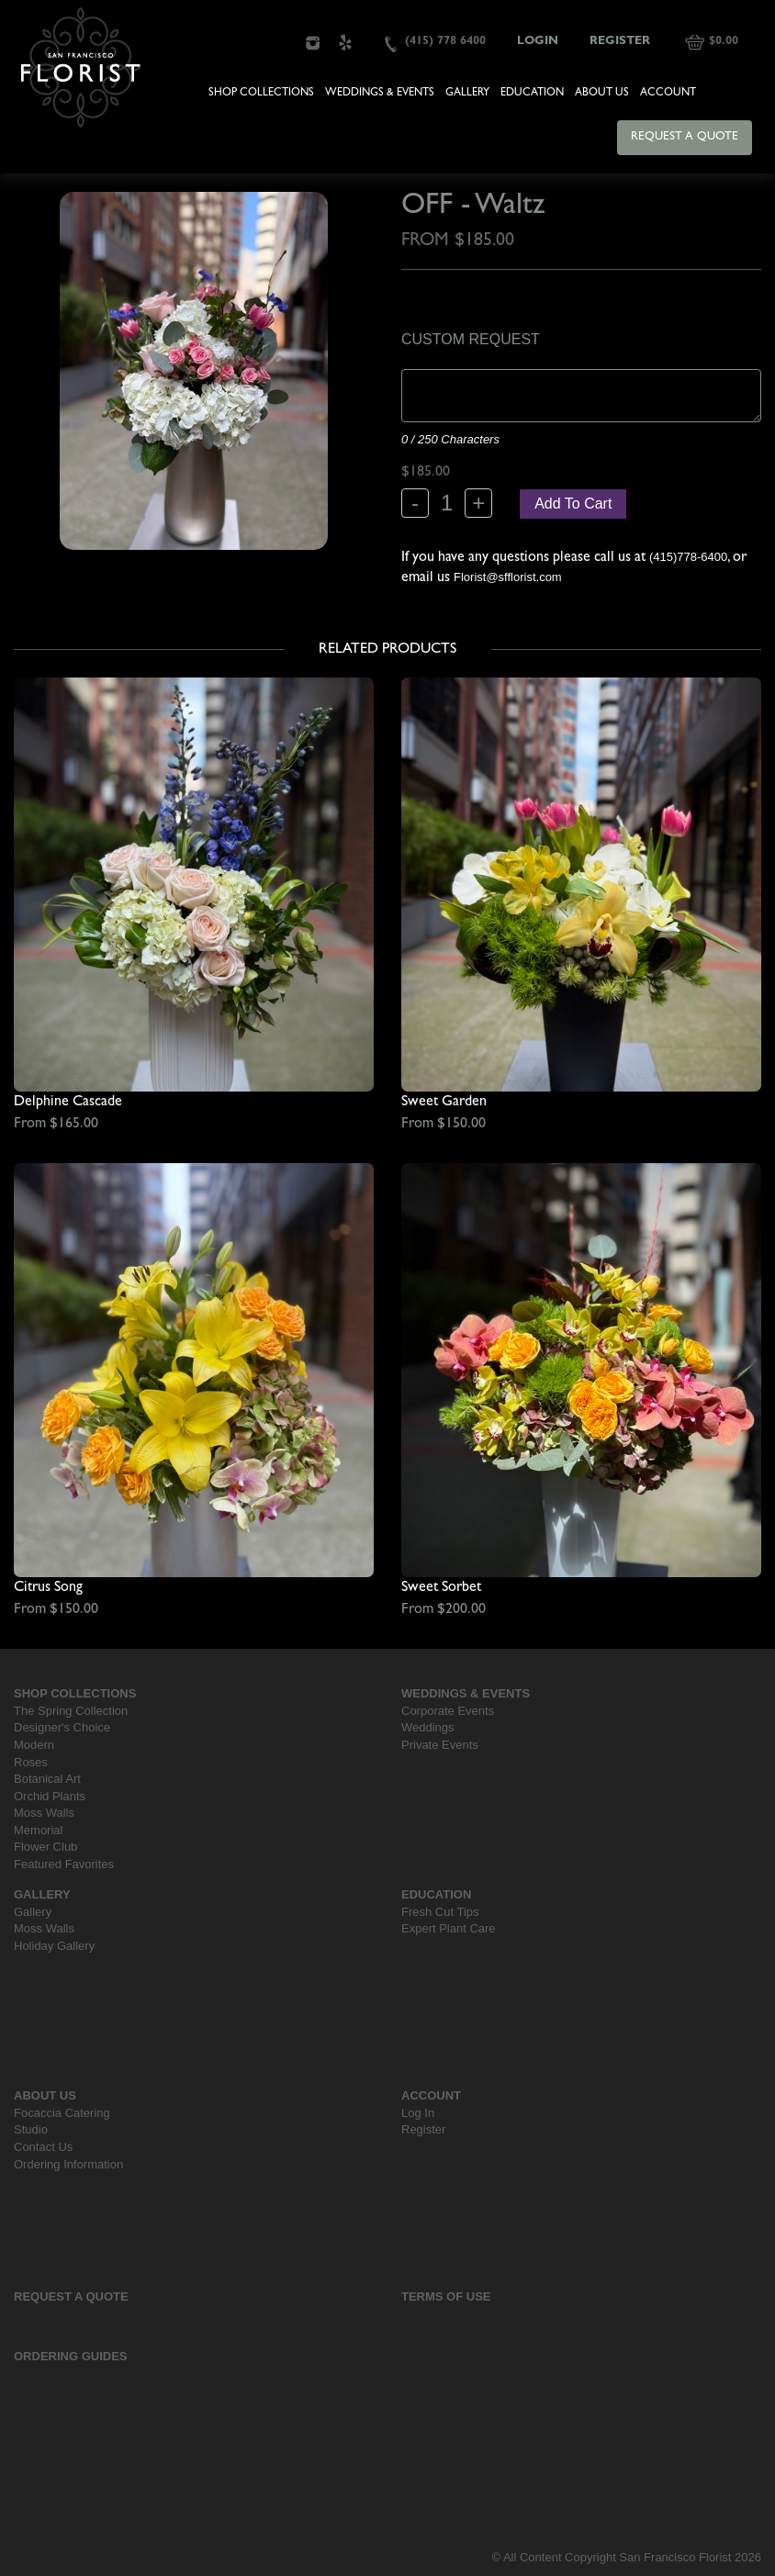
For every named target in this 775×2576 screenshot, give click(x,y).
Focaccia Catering (62, 2113)
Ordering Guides (71, 2356)
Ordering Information (68, 2164)
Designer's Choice (62, 1727)
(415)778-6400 (688, 557)
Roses (31, 1762)
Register (620, 42)
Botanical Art (47, 1779)
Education (532, 93)
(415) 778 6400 (445, 42)
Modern (34, 1745)
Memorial (38, 1830)
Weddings (428, 1727)
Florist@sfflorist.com (508, 577)
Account (668, 93)
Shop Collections (261, 93)
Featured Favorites (64, 1864)
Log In (417, 2113)
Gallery (467, 93)
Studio (31, 2129)
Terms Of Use (446, 2296)
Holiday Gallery (54, 1946)
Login (537, 42)
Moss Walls (44, 1813)
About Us (602, 93)
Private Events (439, 1745)
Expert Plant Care (448, 1928)
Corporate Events (447, 1711)
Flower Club (45, 1847)
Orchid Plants (49, 1796)
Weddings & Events (379, 93)
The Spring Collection (71, 1711)
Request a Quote (684, 137)
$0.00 (723, 42)
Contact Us (43, 2147)
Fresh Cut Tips (440, 1912)
